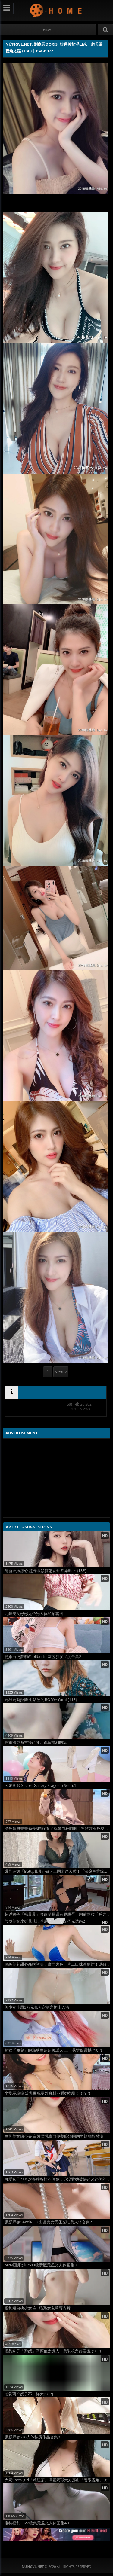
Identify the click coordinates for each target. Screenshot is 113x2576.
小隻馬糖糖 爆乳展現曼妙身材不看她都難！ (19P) (47, 2093)
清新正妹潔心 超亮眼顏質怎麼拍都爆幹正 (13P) (45, 1570)
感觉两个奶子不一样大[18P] (29, 2394)
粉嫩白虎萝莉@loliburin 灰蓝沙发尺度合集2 (43, 1656)
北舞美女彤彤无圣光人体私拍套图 (34, 1613)
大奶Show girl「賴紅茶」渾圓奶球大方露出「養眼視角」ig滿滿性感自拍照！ (57, 2480)
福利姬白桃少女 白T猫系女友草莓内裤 (38, 2308)
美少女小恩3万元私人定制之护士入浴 (37, 2007)
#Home (48, 30)
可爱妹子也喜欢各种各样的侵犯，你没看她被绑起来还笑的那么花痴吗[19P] (57, 2179)
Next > (61, 1372)
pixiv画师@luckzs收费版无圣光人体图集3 (41, 2265)
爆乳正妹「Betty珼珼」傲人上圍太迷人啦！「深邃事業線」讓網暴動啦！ (57, 1871)
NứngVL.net (56, 10)
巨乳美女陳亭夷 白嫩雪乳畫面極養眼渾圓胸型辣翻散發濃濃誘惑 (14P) (57, 2136)
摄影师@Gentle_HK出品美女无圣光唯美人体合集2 (48, 2222)
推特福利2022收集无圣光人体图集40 (37, 2523)
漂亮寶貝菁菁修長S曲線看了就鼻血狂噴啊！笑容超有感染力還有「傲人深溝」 (57, 1828)
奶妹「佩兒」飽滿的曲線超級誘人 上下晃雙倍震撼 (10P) (53, 2050)
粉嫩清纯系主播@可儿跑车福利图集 (36, 1742)
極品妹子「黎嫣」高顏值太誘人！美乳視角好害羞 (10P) (53, 2351)
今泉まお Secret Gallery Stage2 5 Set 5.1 (40, 1785)
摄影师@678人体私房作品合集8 (32, 2437)
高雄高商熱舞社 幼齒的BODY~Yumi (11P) (41, 1699)
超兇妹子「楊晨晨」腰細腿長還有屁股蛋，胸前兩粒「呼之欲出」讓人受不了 (57, 1914)
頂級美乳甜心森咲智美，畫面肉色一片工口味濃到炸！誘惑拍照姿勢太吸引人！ (57, 1964)
